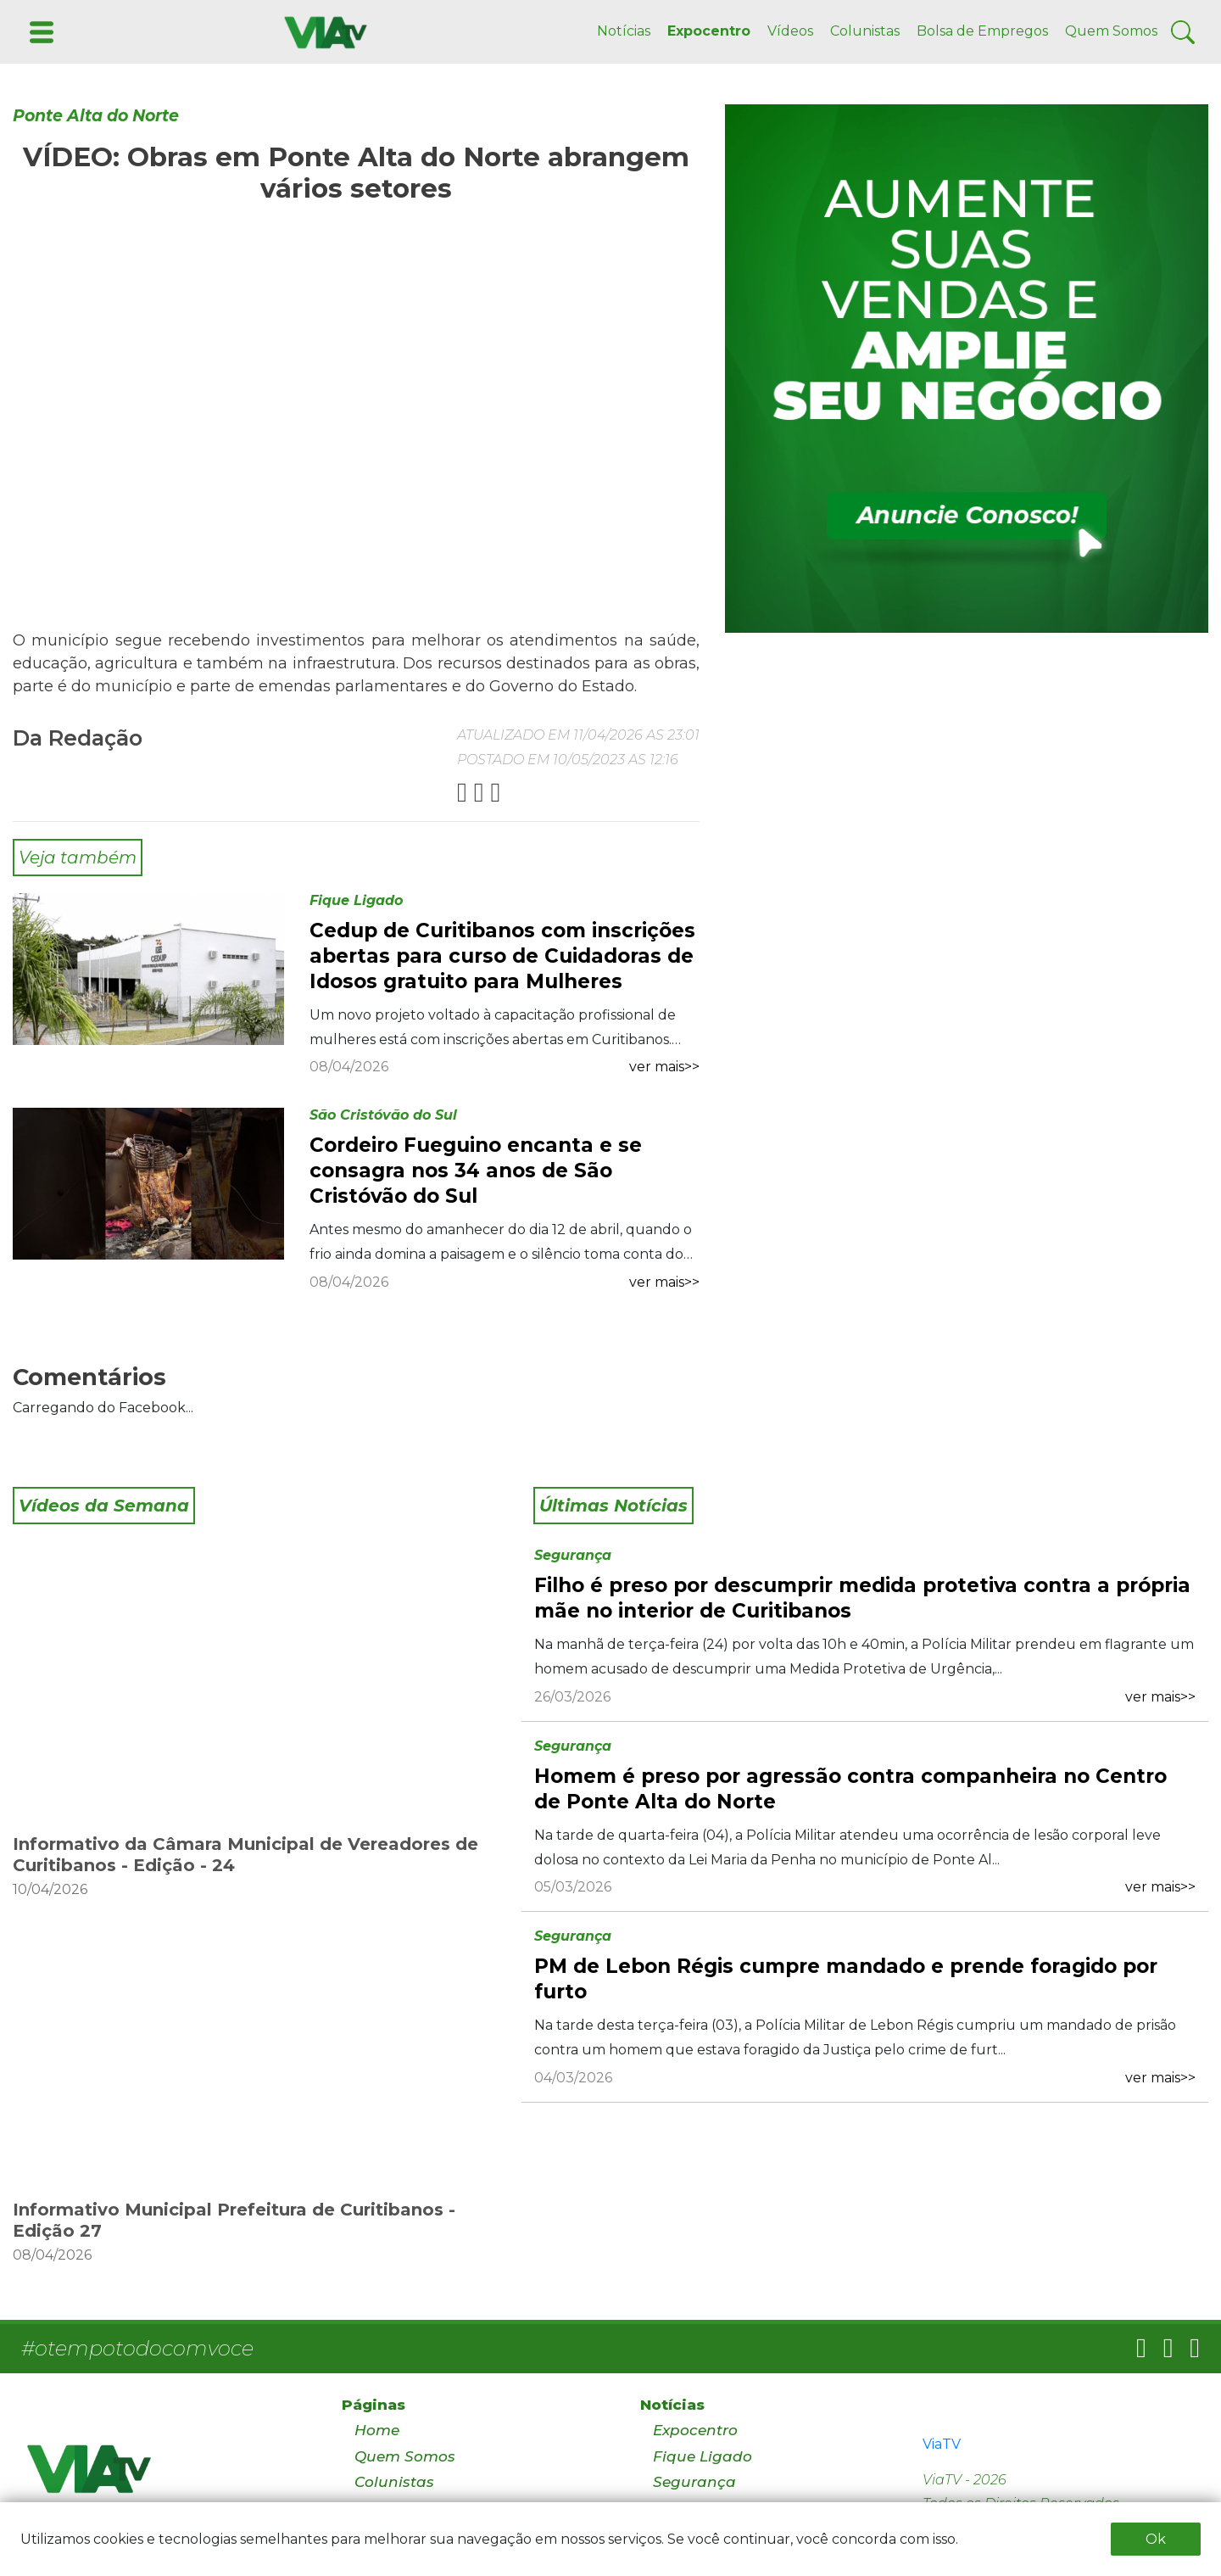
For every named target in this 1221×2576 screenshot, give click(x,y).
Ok (1156, 2539)
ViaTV (942, 2444)
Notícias (623, 31)
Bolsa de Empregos (982, 31)
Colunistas (865, 31)
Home (376, 2430)
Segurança (572, 1555)
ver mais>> (664, 1067)
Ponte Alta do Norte (96, 116)
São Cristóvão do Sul (383, 1115)
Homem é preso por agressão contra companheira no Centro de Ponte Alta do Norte (850, 1788)
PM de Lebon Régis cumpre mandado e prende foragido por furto (845, 1978)
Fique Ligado (356, 900)
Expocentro (708, 31)
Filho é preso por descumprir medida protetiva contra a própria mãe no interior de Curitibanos (862, 1598)
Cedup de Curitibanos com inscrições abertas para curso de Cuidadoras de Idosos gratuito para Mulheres (502, 956)
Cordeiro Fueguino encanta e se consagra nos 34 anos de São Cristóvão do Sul (475, 1170)
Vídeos (790, 31)
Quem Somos (1111, 31)
